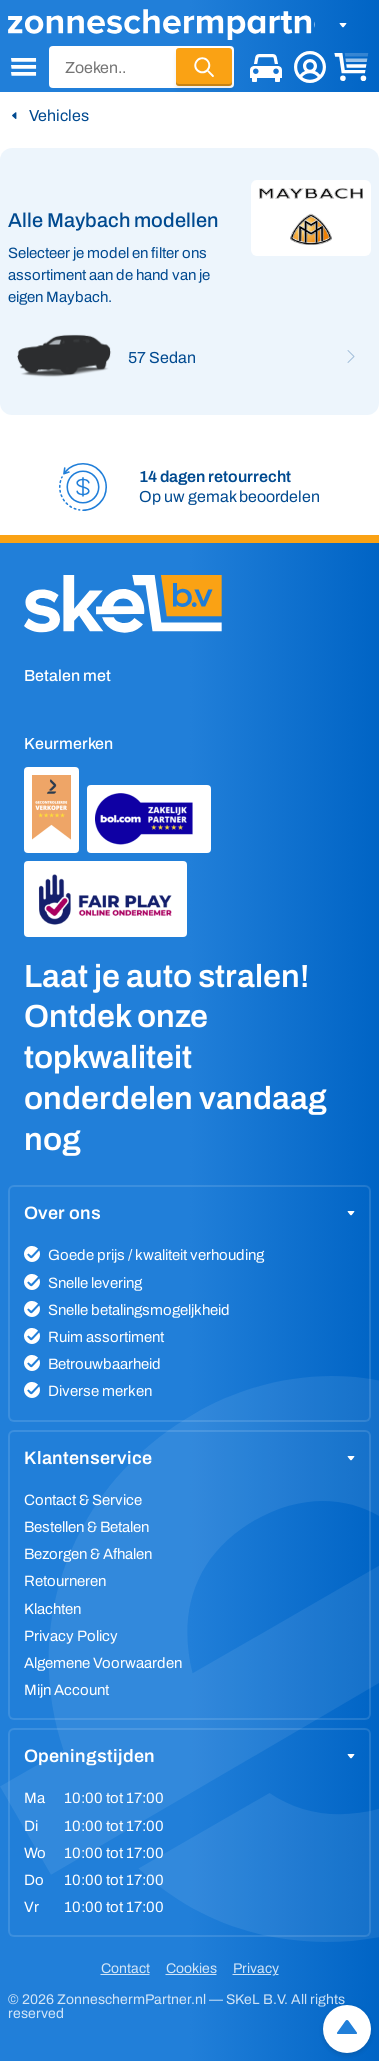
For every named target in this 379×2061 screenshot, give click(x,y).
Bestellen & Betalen (86, 1527)
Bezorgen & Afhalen (88, 1554)
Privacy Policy (71, 1636)
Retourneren (65, 1581)
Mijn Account (66, 1690)
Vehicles (59, 115)
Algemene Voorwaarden (103, 1663)
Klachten (52, 1609)
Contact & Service (83, 1500)
